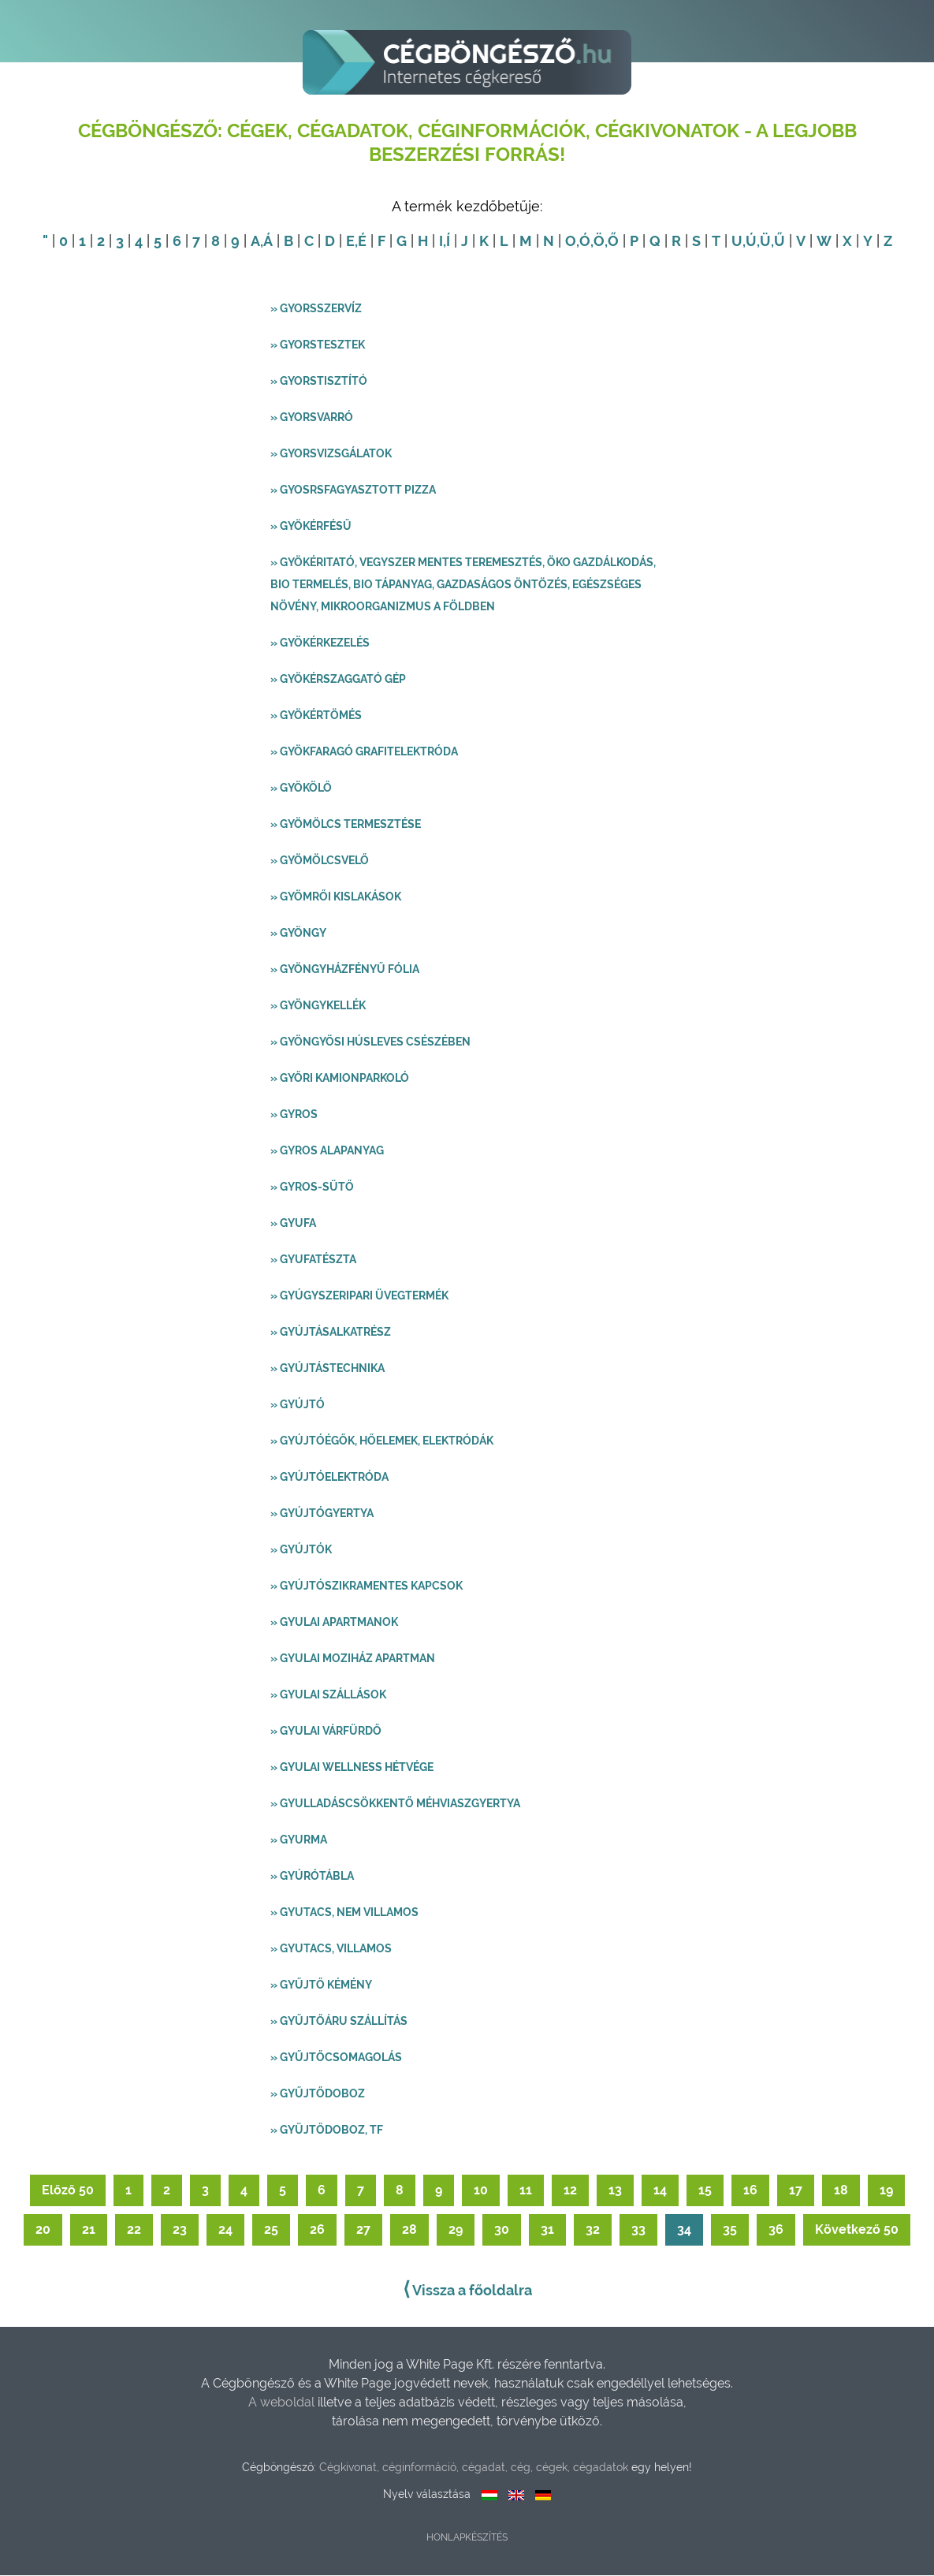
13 (615, 2190)
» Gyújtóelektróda (329, 1477)
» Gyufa (293, 1223)
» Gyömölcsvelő (319, 861)
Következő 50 (857, 2230)
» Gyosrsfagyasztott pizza (353, 490)
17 (795, 2190)
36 (775, 2230)
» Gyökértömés (316, 716)
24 (225, 2230)
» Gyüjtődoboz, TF (326, 2130)
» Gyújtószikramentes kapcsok (366, 1586)
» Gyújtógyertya (322, 1514)
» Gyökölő (301, 788)
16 (750, 2190)
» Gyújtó (297, 1405)
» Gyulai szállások (328, 1695)
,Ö (597, 241)
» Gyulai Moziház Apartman (352, 1659)
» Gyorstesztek (317, 345)
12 (570, 2190)
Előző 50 (68, 2190)
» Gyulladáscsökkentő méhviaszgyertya (395, 1804)
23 (180, 2230)
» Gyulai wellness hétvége (352, 1767)
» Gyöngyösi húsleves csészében (370, 1042)
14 (660, 2190)
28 (409, 2230)
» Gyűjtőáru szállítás (338, 2021)
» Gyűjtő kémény (321, 1985)
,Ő (612, 241)
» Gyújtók (301, 1550)
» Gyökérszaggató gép (338, 679)
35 (730, 2230)
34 (684, 2230)
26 (317, 2230)
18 (841, 2190)
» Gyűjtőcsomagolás (336, 2058)
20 (42, 2230)
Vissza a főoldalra (467, 2289)
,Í (446, 241)
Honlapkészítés (467, 2538)
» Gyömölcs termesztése (345, 824)
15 (705, 2190)
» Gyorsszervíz (316, 309)
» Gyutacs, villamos (331, 1949)
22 (134, 2230)
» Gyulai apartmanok (334, 1622)
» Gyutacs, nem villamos (344, 1913)
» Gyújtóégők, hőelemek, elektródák (381, 1441)
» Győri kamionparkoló (339, 1078)
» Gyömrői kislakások (335, 897)
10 (481, 2190)
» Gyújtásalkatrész (330, 1332)
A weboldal (283, 2402)
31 (547, 2230)
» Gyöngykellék (318, 1006)
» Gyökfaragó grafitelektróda (364, 752)
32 (593, 2230)
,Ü (764, 241)
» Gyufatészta (313, 1260)
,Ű (778, 241)
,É (361, 241)
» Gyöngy (298, 933)
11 (525, 2190)
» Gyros (294, 1115)
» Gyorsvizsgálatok (331, 454)
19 (886, 2190)
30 (501, 2230)
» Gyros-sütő (312, 1187)
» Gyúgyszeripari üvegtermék (359, 1296)
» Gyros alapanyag (327, 1151)
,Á (266, 241)
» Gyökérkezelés (320, 643)
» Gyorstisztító (318, 381)
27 (363, 2230)
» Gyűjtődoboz (317, 2094)
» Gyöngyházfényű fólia (344, 970)
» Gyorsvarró (311, 418)
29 (455, 2230)
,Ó (583, 241)
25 (271, 2230)
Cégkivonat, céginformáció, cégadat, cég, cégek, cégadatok (473, 2468)
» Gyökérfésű (311, 526)
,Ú (749, 241)
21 (88, 2230)
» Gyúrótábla (312, 1876)
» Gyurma (298, 1840)
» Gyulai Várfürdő (325, 1731)
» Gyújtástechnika (327, 1369)
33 (638, 2230)
